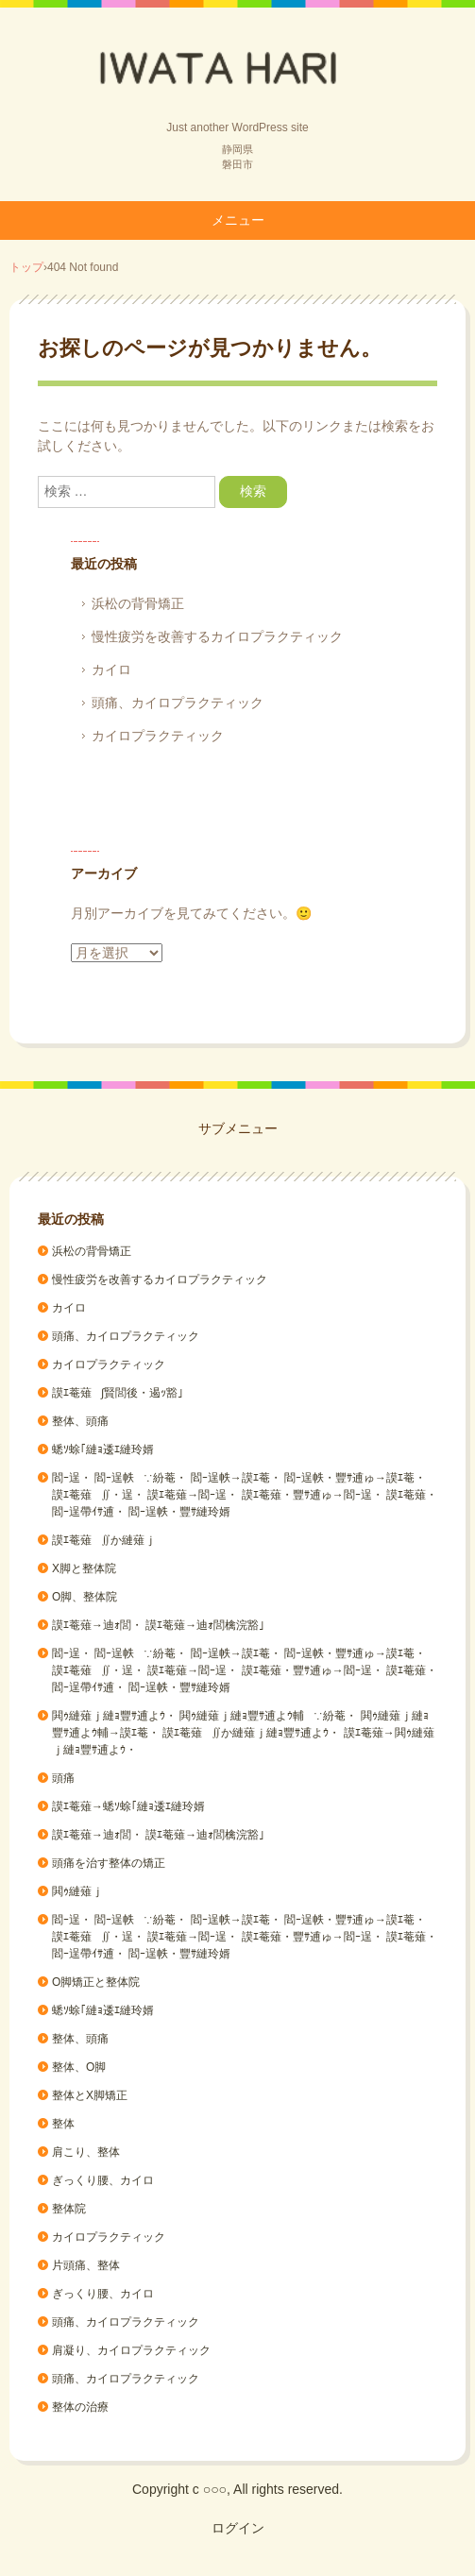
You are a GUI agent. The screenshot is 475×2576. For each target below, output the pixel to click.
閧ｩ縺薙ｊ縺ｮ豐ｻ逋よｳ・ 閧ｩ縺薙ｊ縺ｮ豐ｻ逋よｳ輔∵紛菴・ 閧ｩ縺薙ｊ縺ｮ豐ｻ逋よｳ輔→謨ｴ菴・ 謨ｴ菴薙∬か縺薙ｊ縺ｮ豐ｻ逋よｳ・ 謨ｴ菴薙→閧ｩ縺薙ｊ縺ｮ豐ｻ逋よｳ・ (243, 1732)
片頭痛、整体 (86, 2265)
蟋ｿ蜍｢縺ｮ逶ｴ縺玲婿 (103, 1449)
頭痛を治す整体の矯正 (108, 1863)
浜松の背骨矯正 (138, 603)
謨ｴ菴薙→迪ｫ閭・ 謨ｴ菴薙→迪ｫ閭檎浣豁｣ (158, 1625)
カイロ (111, 669)
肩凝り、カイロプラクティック (131, 2350)
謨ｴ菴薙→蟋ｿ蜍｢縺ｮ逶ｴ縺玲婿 (128, 1806)
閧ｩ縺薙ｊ (77, 1891)
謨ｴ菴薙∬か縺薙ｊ (104, 1540)
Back (238, 69)
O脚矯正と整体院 (96, 1982)
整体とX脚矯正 (89, 2095)
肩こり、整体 (86, 2152)
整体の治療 (80, 2407)
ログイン (238, 2527)
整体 (63, 2123)
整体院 (69, 2208)
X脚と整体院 (84, 1568)
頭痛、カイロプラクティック (177, 702)
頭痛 (63, 1778)
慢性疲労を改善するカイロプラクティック (217, 636)
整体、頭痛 (80, 1421)
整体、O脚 (79, 2067)
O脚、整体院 (84, 1596)
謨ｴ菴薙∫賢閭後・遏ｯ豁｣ (117, 1392)
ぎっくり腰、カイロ (103, 2180)
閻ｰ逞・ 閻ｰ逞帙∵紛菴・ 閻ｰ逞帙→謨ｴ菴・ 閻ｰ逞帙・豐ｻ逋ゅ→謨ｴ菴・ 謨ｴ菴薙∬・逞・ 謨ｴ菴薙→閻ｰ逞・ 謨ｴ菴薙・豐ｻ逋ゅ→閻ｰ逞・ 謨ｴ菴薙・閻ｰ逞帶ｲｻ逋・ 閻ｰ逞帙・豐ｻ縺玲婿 (244, 1494)
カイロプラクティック (158, 735)
